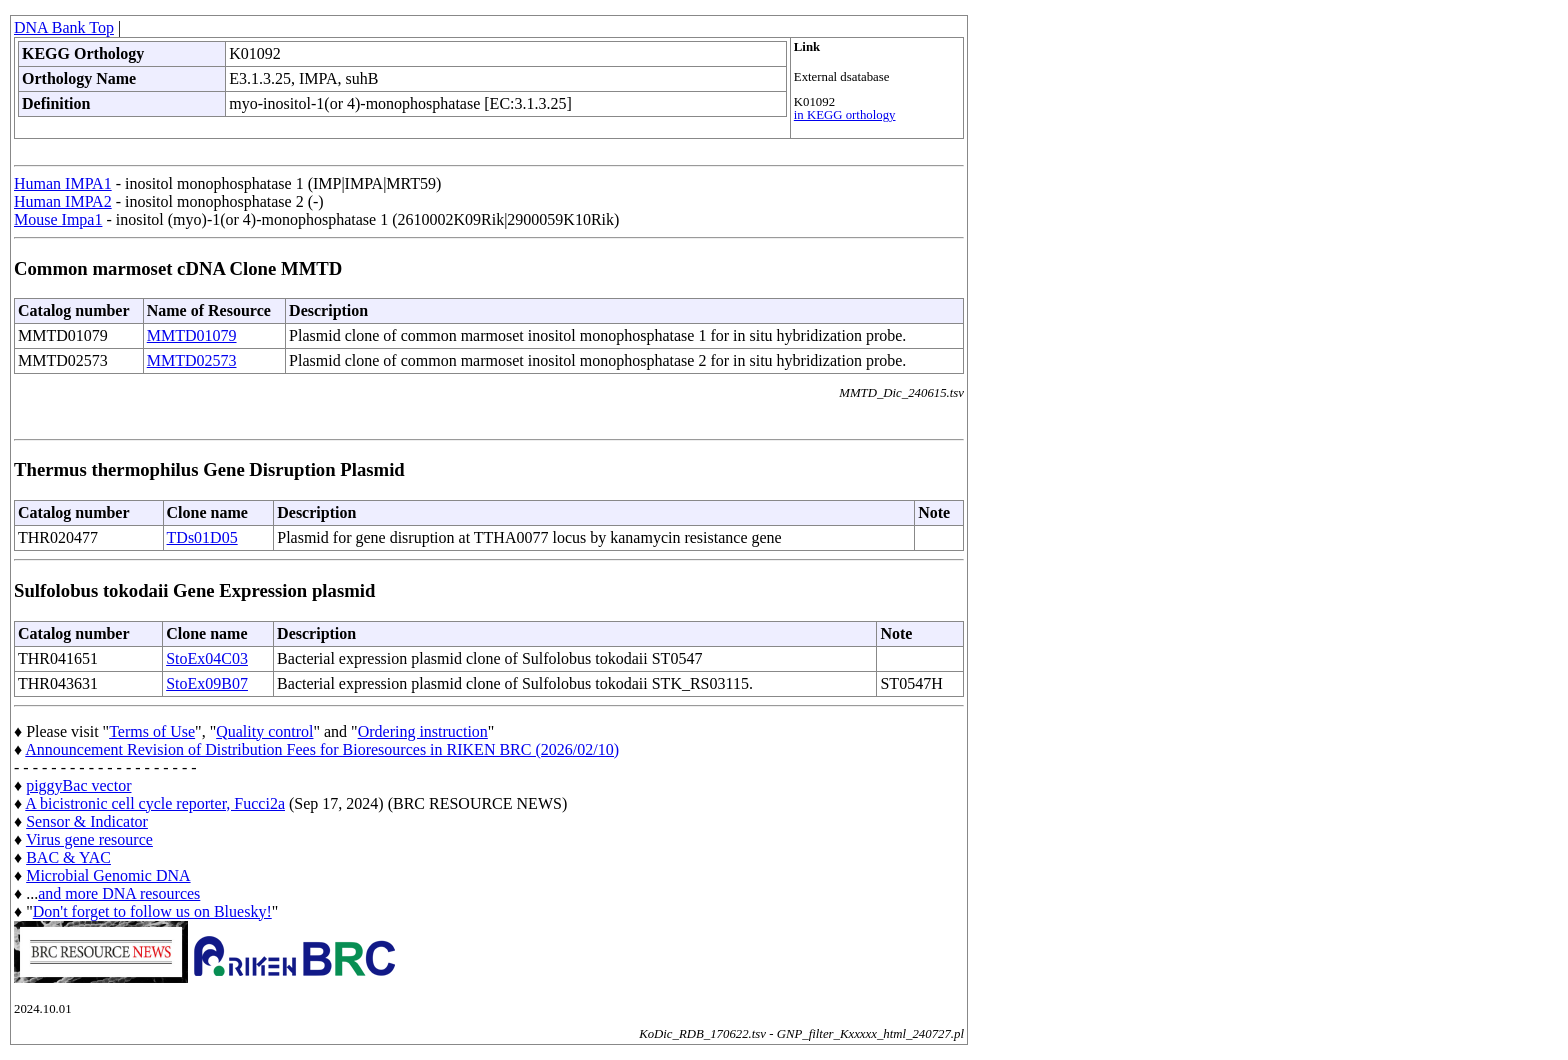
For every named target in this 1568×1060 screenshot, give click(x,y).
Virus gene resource (89, 839)
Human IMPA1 (63, 183)
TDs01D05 (202, 537)
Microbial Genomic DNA (108, 875)
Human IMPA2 (63, 201)
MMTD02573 (192, 360)
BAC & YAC (68, 857)
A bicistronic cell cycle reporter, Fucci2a (155, 803)
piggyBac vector (78, 785)
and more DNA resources (119, 893)
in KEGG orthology (845, 115)
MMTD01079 (192, 335)
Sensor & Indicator (87, 821)
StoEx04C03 (207, 658)
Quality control (264, 731)
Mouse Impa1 (58, 219)
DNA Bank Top (64, 27)
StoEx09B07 (207, 683)
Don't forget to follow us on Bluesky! (152, 911)
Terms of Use (152, 731)
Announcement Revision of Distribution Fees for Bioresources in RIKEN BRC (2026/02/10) (322, 749)
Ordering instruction (423, 731)
